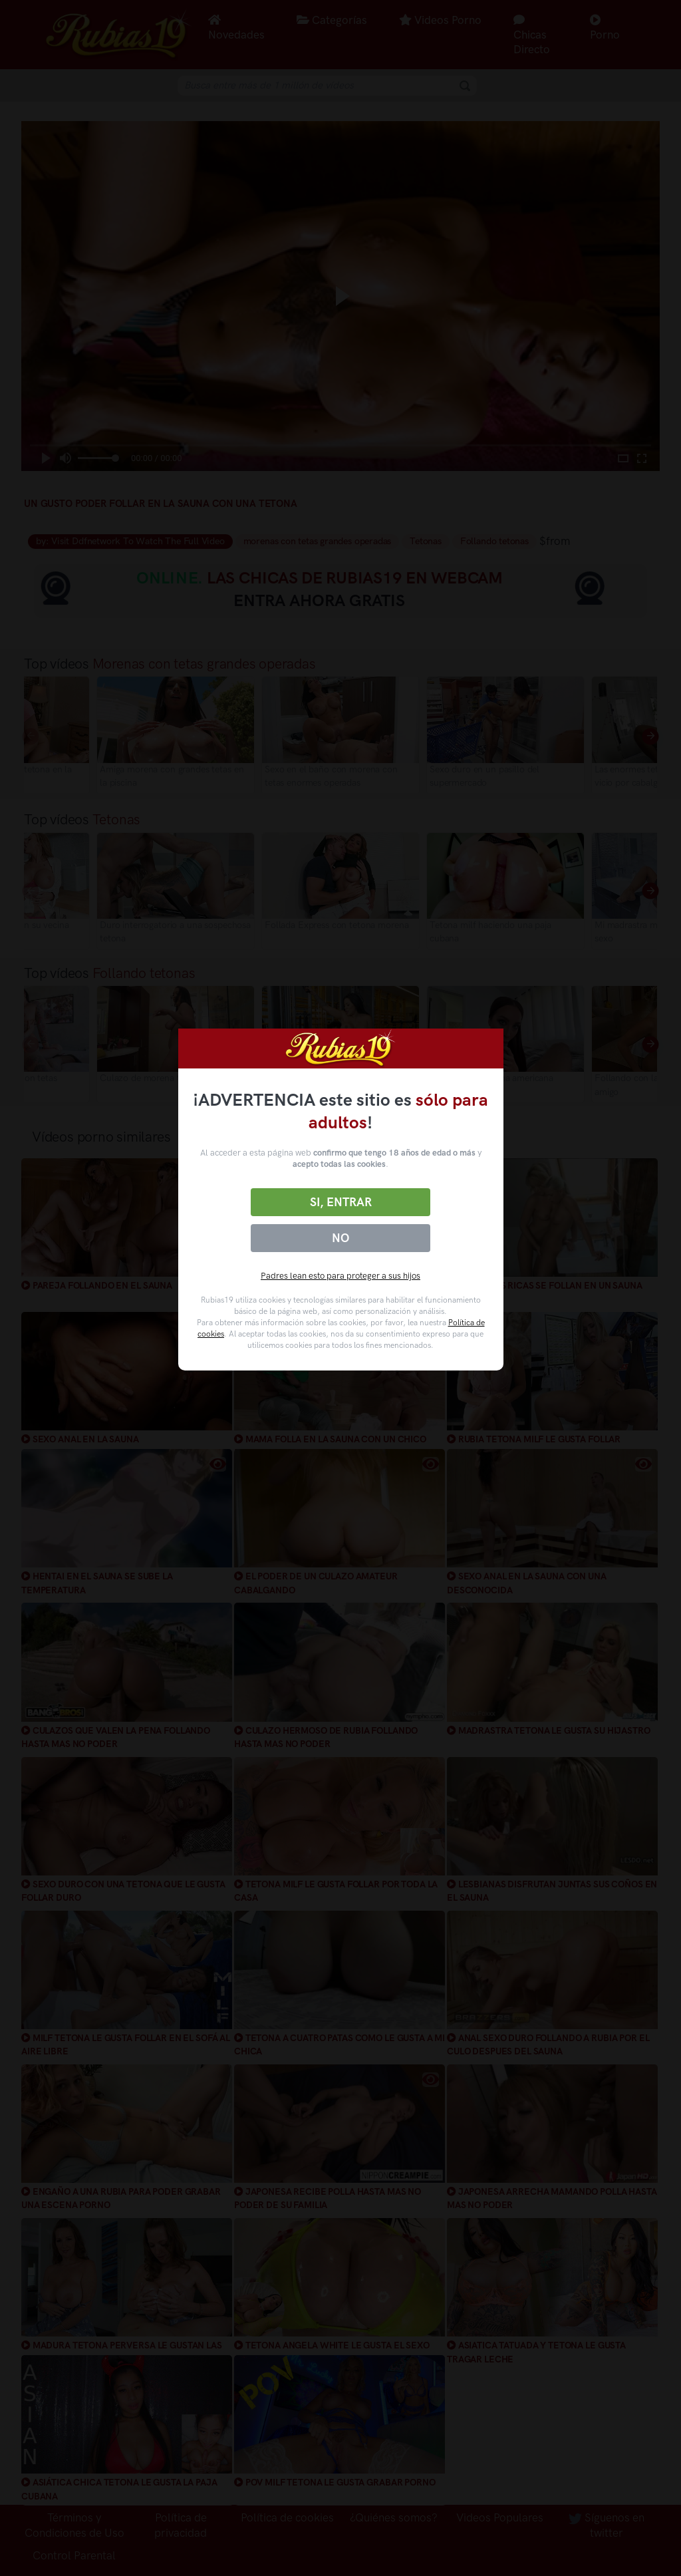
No (340, 1238)
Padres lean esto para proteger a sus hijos (340, 1276)
